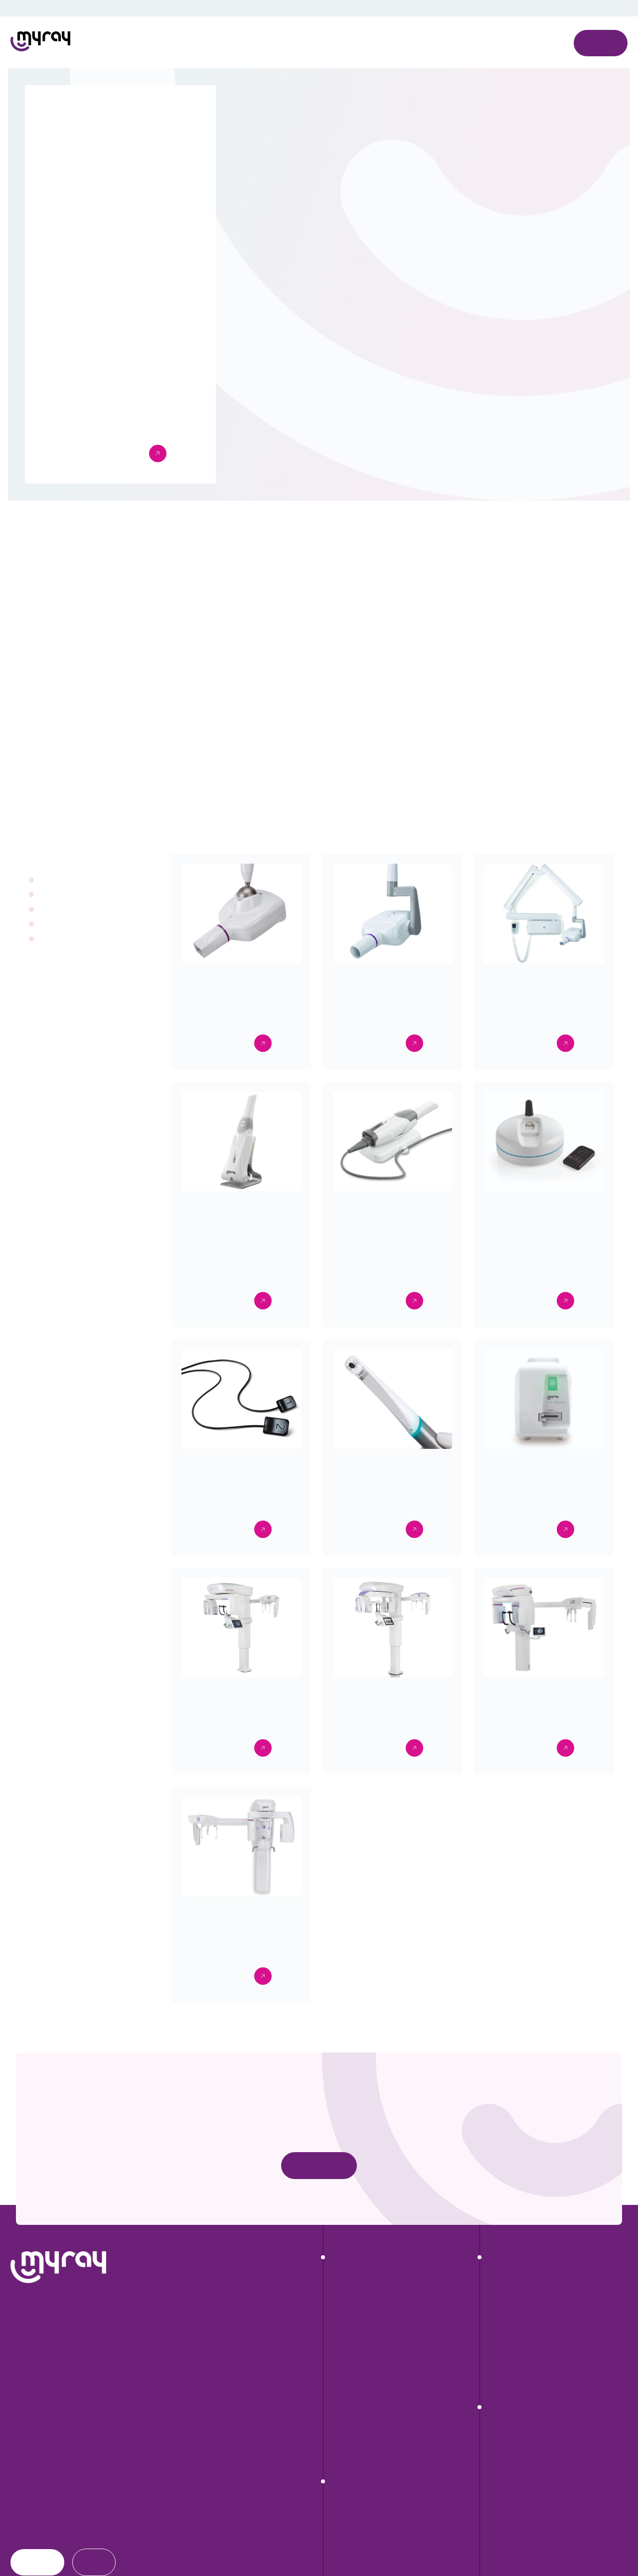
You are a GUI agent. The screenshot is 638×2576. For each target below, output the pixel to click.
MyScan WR (352, 2441)
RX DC (342, 2348)
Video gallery (508, 2479)
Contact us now (319, 2190)
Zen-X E (344, 2404)
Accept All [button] (447, 80)
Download (31, 2512)
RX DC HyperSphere (365, 2311)
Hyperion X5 (351, 2572)
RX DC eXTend (356, 2329)
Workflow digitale (515, 2461)
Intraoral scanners (69, 923)
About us (29, 2491)
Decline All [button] (497, 80)
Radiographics (63, 880)
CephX (498, 2385)
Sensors (53, 894)
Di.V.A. (497, 2348)
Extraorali (55, 938)
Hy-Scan (345, 2367)
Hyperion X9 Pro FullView (373, 2554)
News (22, 2534)
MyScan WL (351, 2422)
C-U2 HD (346, 2459)
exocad (499, 2367)
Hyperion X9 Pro (358, 2535)
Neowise (501, 2311)
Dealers (26, 2555)
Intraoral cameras (68, 909)
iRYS (495, 2329)
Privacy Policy (451, 32)
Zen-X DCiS (350, 2385)
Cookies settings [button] (397, 80)
